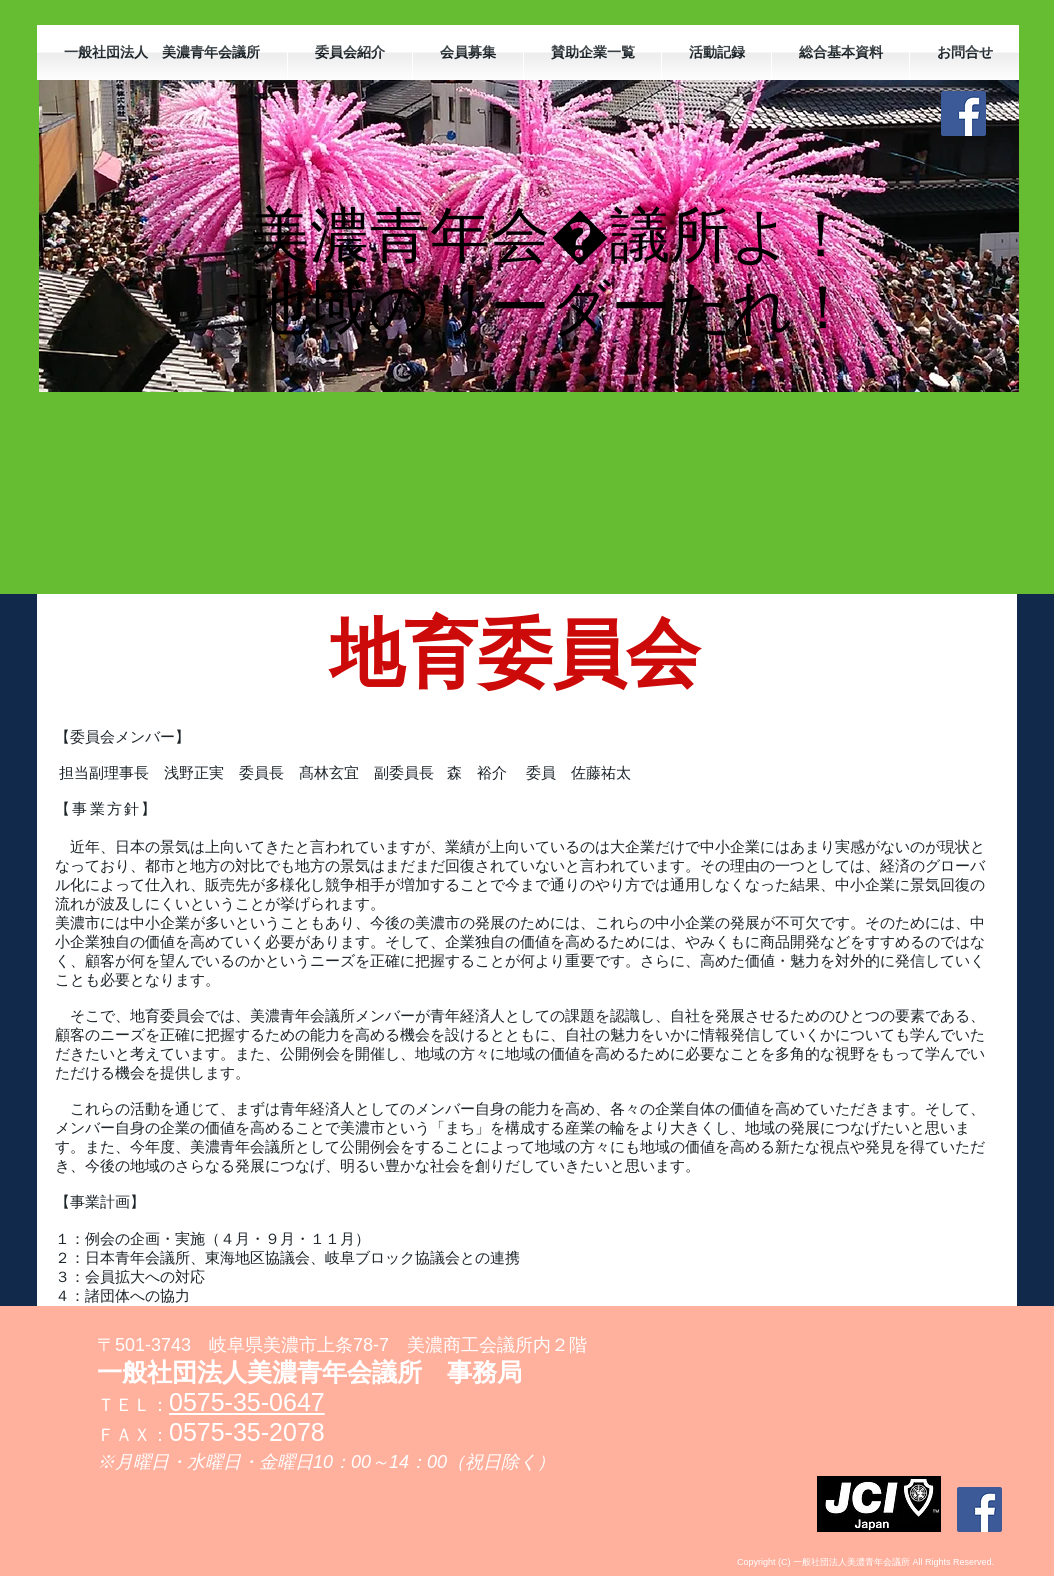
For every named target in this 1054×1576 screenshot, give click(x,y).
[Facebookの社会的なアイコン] (963, 113)
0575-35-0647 (247, 1402)
